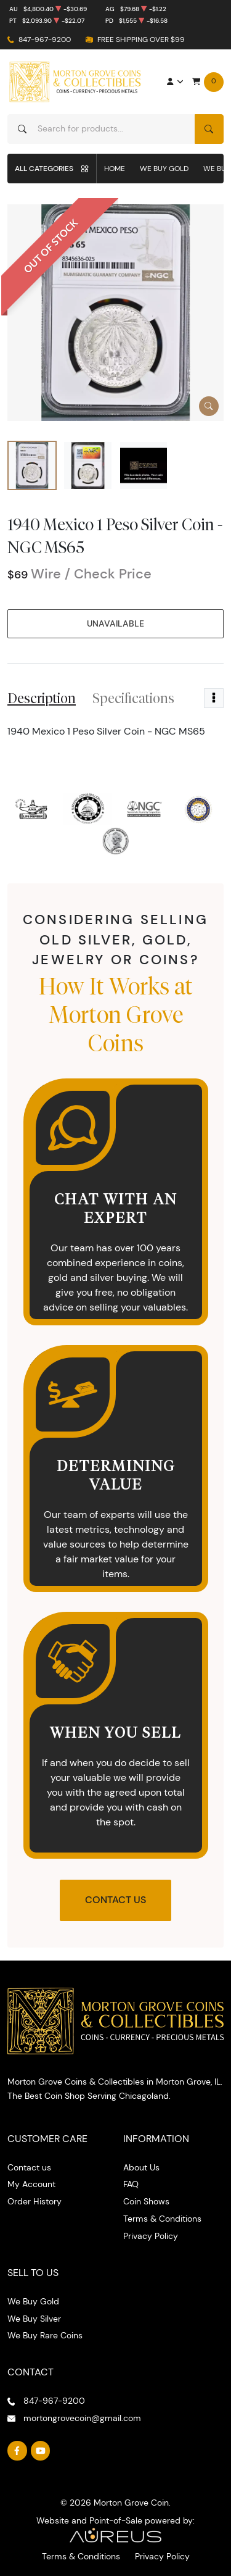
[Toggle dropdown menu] (214, 698)
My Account (31, 2184)
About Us (141, 2167)
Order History (34, 2201)
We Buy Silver (34, 2318)
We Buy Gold (164, 168)
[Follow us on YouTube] (41, 2451)
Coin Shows (146, 2201)
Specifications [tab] (133, 698)
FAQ (131, 2184)
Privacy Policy (150, 2235)
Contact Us (115, 1900)
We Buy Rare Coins (45, 2335)
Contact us (29, 2167)
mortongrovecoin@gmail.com (82, 2418)
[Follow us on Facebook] (17, 2451)
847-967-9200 (44, 39)
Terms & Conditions (162, 2218)
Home (114, 168)
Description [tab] (41, 698)
